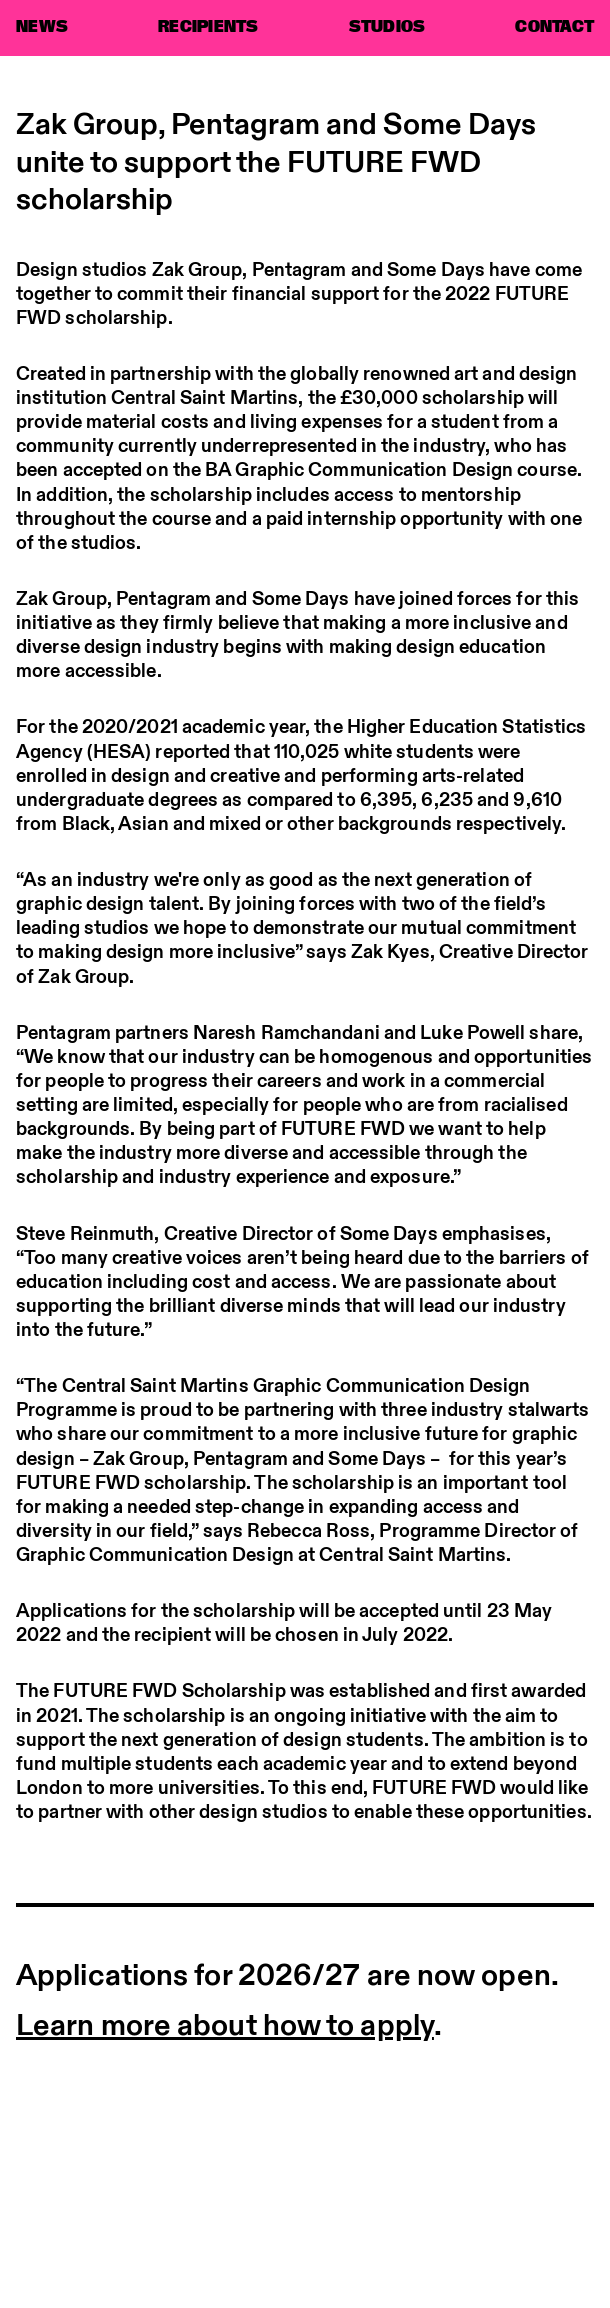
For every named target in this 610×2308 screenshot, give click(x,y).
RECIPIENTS (208, 27)
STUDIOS (387, 27)
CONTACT (554, 27)
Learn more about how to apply (225, 2023)
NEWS (42, 27)
